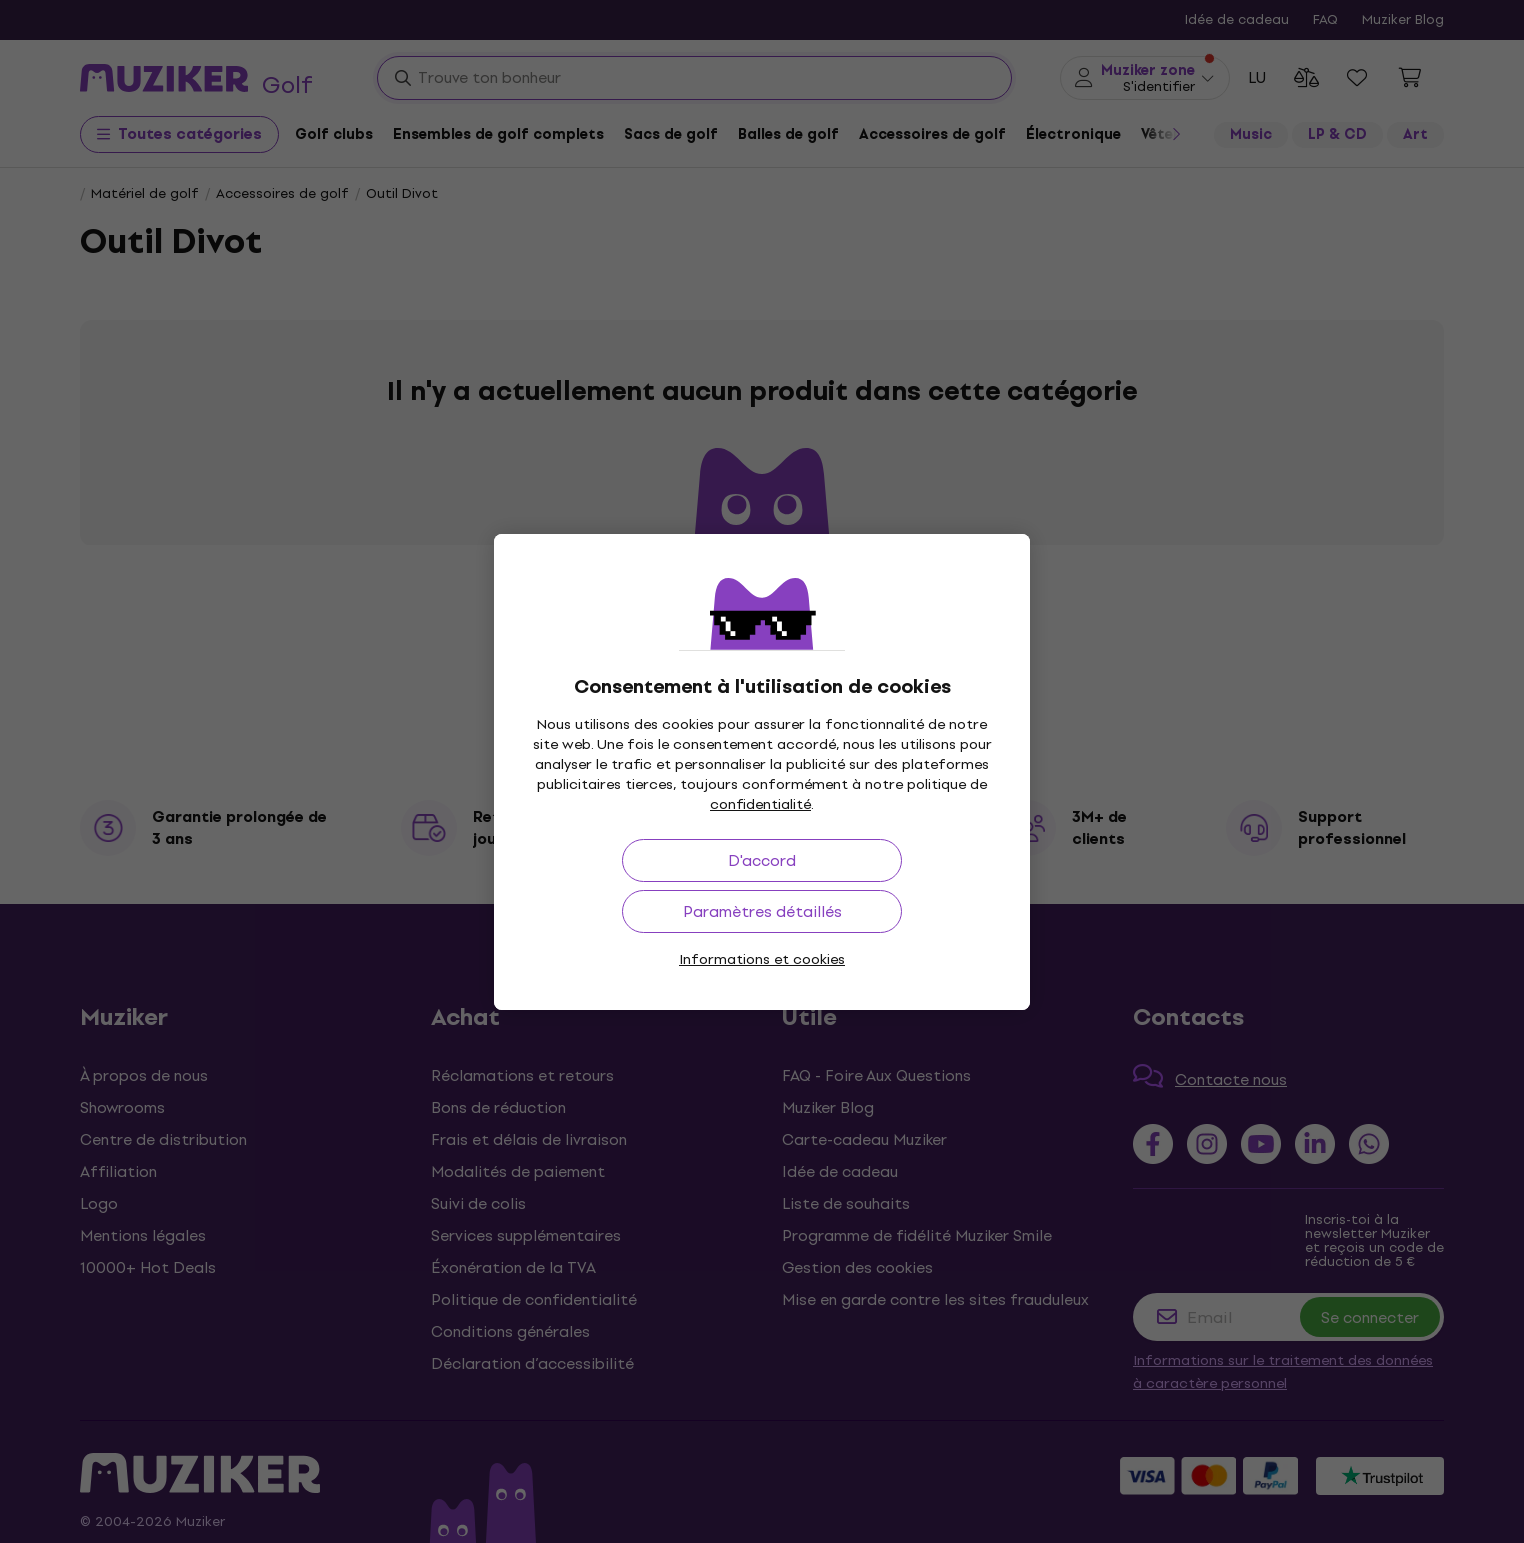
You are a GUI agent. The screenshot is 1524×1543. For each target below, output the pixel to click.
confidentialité (760, 804)
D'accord (762, 860)
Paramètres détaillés (762, 911)
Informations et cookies (762, 959)
